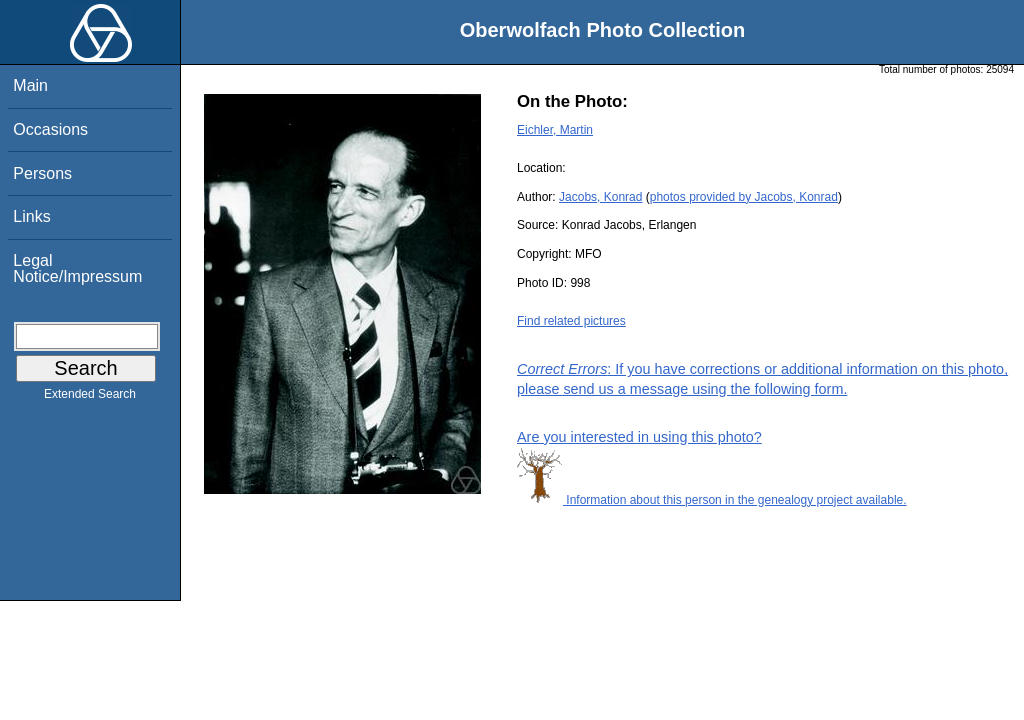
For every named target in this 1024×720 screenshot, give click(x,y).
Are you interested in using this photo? (639, 437)
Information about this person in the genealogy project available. (712, 500)
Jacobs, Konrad (600, 197)
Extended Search (90, 398)
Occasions (50, 129)
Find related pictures (571, 321)
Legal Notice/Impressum (77, 268)
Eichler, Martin (555, 130)
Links (31, 216)
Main (30, 85)
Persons (42, 173)
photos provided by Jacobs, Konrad (744, 197)
